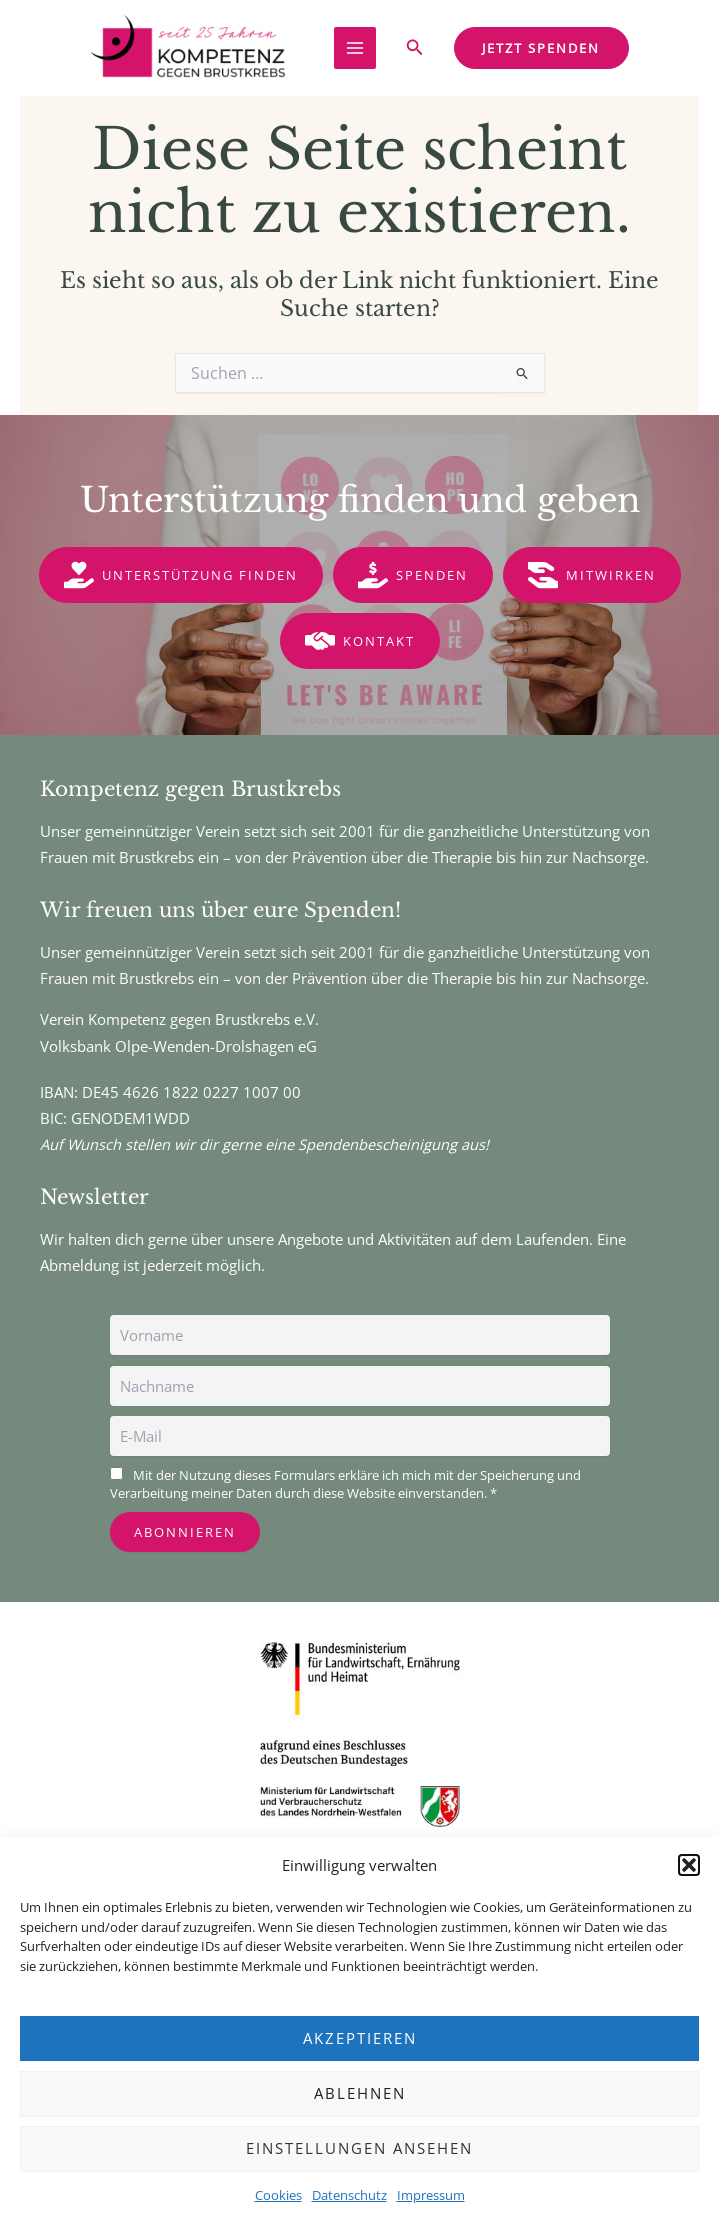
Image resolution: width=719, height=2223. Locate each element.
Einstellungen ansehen (359, 2148)
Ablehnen (360, 2093)
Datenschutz (349, 2195)
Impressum (431, 2195)
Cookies (278, 2195)
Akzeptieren (360, 2038)
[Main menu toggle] (355, 48)
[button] (689, 1865)
